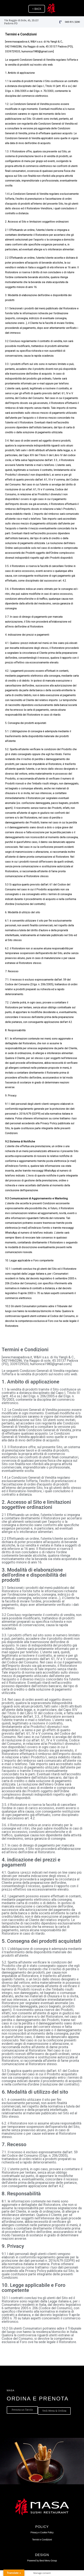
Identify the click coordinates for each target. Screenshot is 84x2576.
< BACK (36, 9)
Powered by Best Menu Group (42, 2560)
